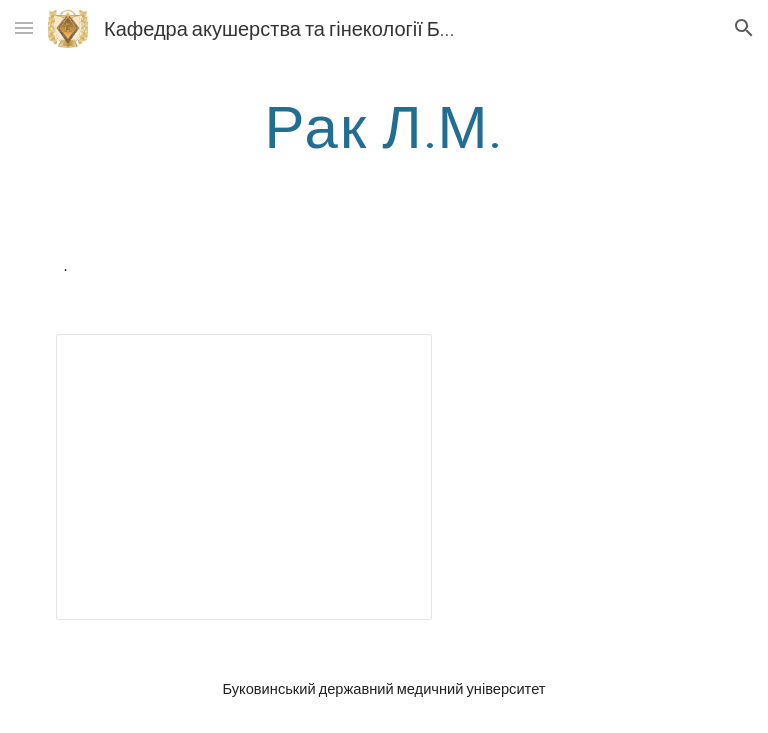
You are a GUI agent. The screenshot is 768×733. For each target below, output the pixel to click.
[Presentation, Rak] (243, 477)
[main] (383, 125)
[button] (24, 27)
